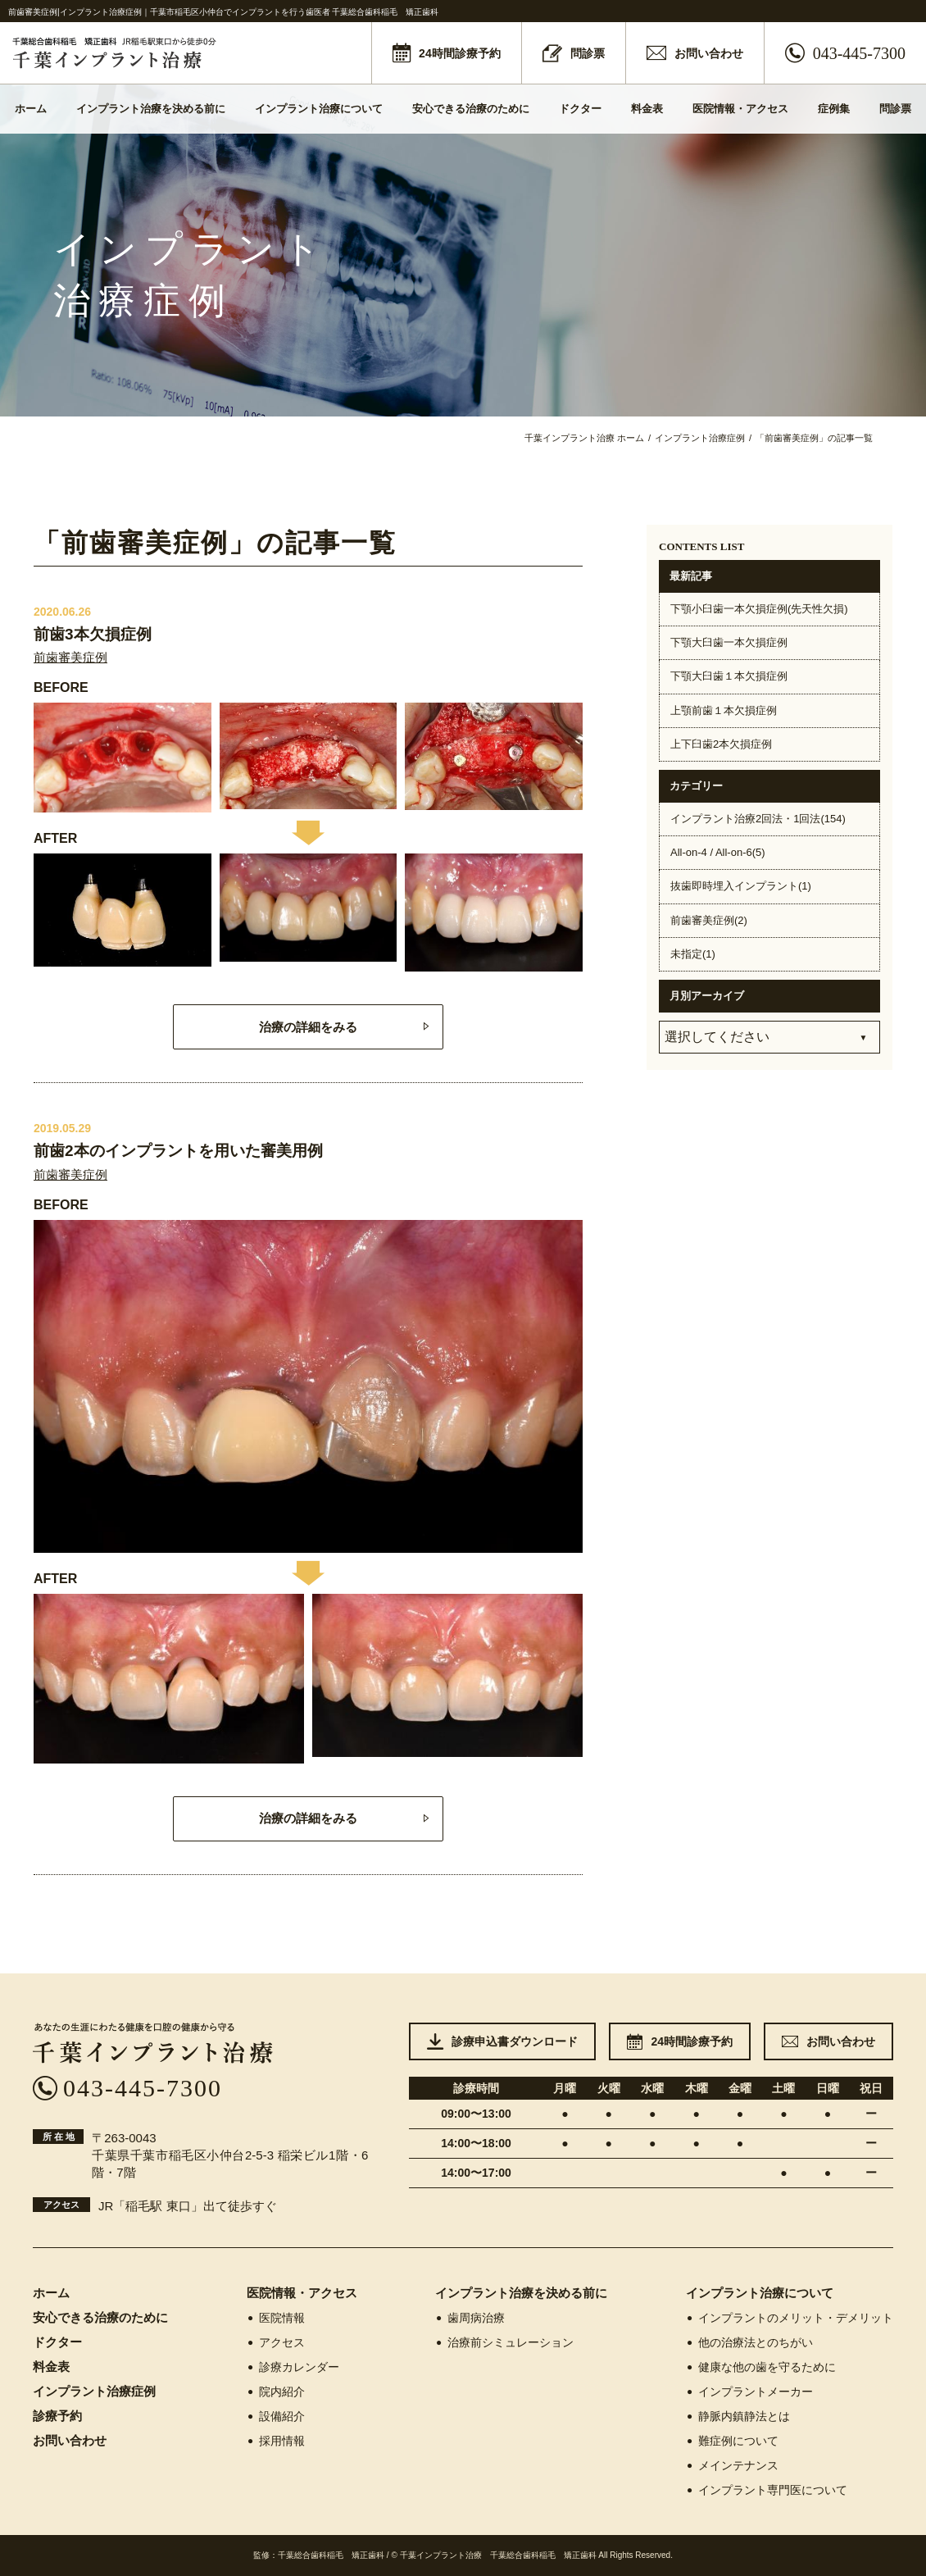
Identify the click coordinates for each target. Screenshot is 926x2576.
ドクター (580, 108)
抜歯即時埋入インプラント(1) (740, 886)
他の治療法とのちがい (749, 2342)
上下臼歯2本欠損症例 (721, 744)
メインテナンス (732, 2465)
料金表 (647, 108)
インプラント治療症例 (94, 2391)
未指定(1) (692, 954)
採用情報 (276, 2440)
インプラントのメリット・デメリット (789, 2317)
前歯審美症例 (70, 657)
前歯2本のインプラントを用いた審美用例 (178, 1150)
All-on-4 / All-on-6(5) (717, 852)
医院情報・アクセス (740, 108)
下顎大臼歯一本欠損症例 (729, 642)
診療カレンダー (293, 2366)
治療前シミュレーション (504, 2342)
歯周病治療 (470, 2317)
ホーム (31, 108)
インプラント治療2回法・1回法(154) (758, 818)
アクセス (276, 2342)
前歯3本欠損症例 (93, 634)
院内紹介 (276, 2391)
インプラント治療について (319, 108)
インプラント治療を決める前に (150, 108)
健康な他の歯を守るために (761, 2366)
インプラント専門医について (766, 2489)
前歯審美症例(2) (708, 920)
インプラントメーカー (749, 2391)
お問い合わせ (70, 2440)
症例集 (834, 108)
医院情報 (276, 2317)
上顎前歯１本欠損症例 (723, 710)
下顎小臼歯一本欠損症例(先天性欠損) (759, 609)
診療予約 (57, 2416)
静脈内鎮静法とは (738, 2416)
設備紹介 (276, 2416)
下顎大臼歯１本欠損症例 (729, 676)
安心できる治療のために (470, 108)
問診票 (895, 108)
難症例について (732, 2440)
